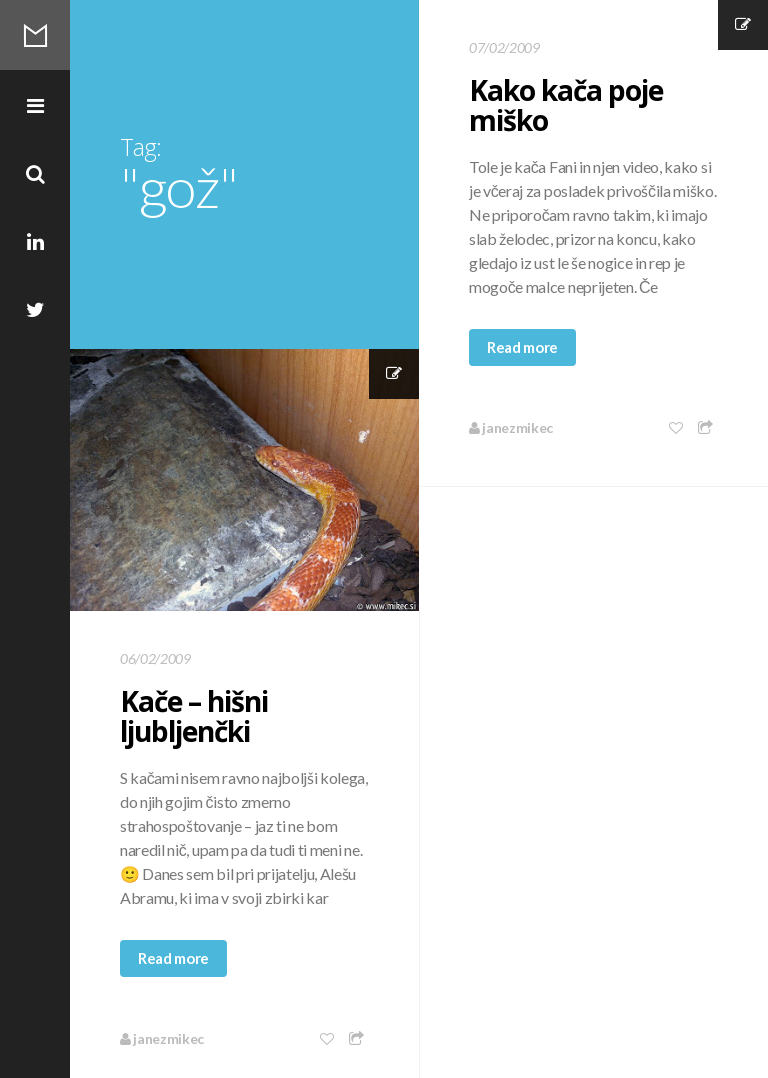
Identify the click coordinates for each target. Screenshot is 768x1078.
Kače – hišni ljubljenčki (194, 716)
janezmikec (511, 427)
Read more (522, 347)
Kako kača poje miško (566, 105)
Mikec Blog (35, 35)
